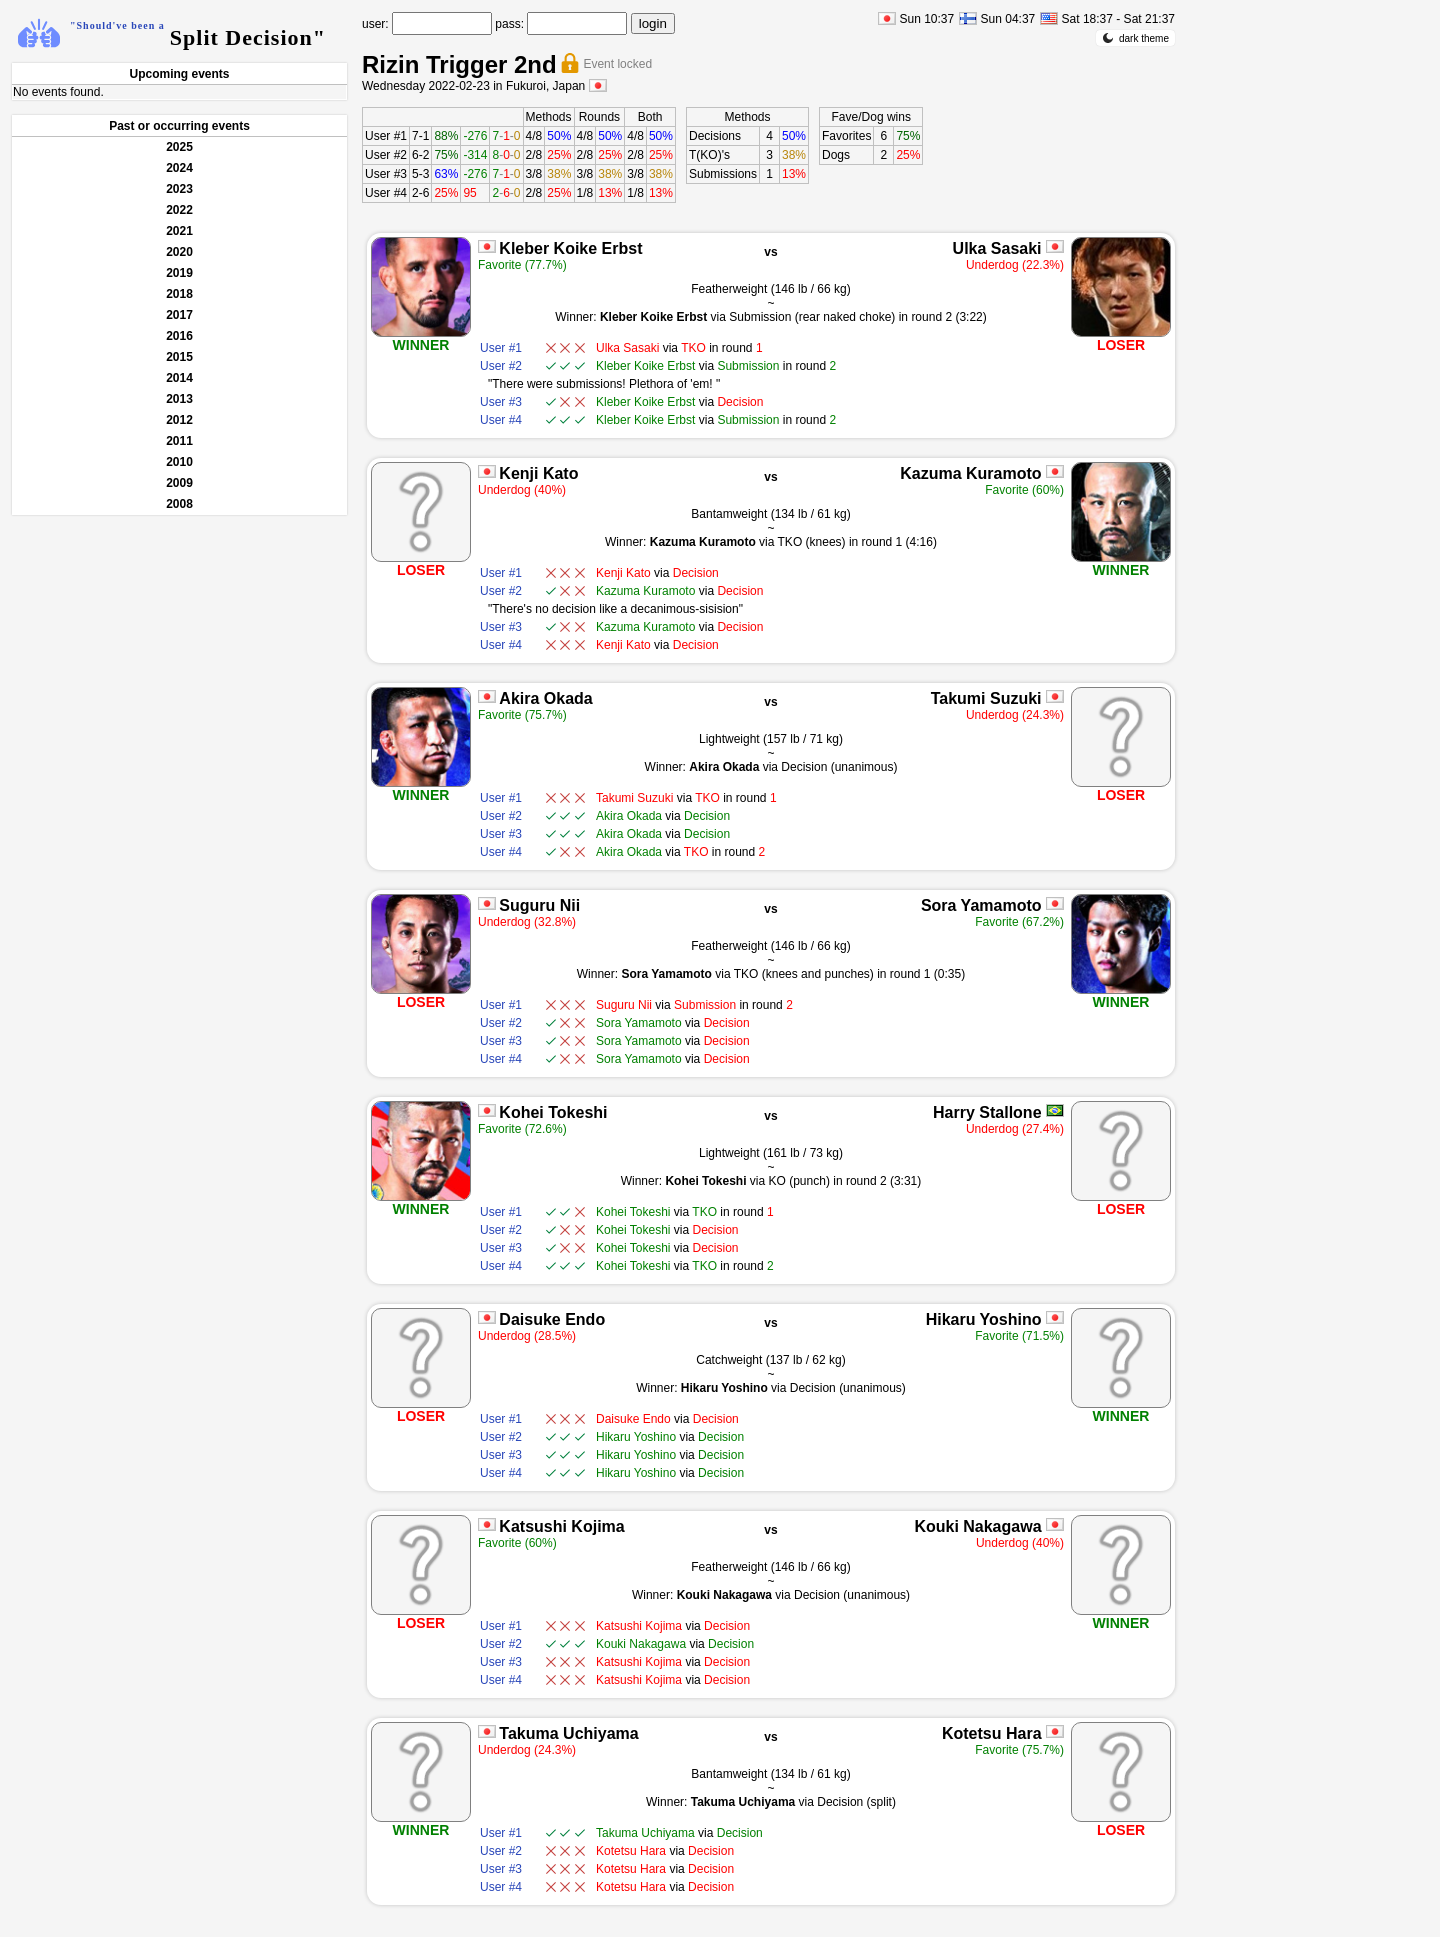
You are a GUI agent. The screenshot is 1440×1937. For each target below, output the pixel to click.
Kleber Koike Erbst (570, 248)
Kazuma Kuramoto (970, 473)
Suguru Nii (539, 905)
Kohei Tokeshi (553, 1112)
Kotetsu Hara (992, 1733)
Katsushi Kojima (561, 1526)
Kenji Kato (538, 473)
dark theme (1135, 38)
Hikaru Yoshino (984, 1319)
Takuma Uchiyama (568, 1733)
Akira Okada (545, 698)
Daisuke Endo (552, 1319)
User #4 (386, 193)
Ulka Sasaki (997, 248)
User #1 (386, 136)
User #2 (386, 155)
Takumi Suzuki (986, 698)
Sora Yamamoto (981, 905)
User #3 (386, 174)
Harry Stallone (987, 1112)
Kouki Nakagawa (977, 1526)
